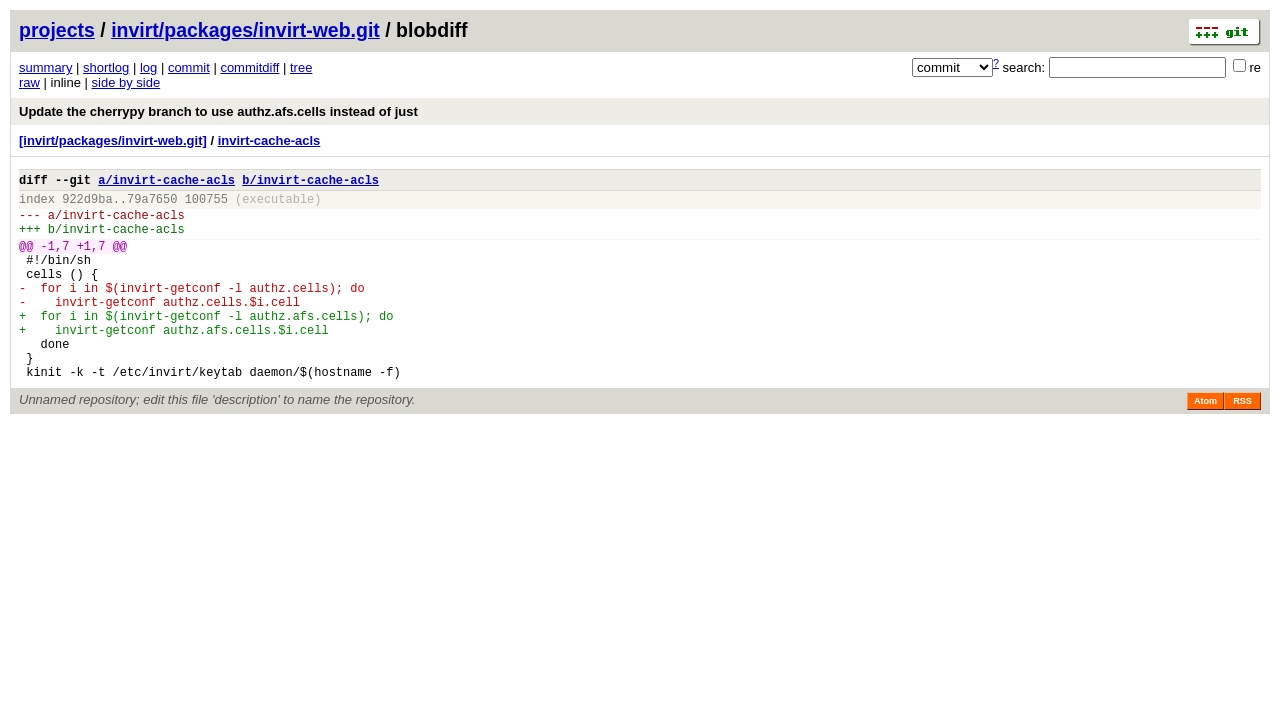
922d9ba (87, 204)
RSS (1242, 443)
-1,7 (55, 260)
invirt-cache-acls (269, 140)
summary (45, 67)
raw (29, 82)
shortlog (106, 67)
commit (189, 67)
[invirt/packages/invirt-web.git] (113, 140)
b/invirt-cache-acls (310, 182)
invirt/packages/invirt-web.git (245, 30)
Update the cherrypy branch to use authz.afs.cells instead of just (218, 111)
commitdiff (249, 67)
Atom (1205, 443)
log (148, 67)
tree (301, 67)
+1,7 (91, 260)
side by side (126, 82)
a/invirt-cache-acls (166, 182)
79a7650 (152, 204)
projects (57, 30)
